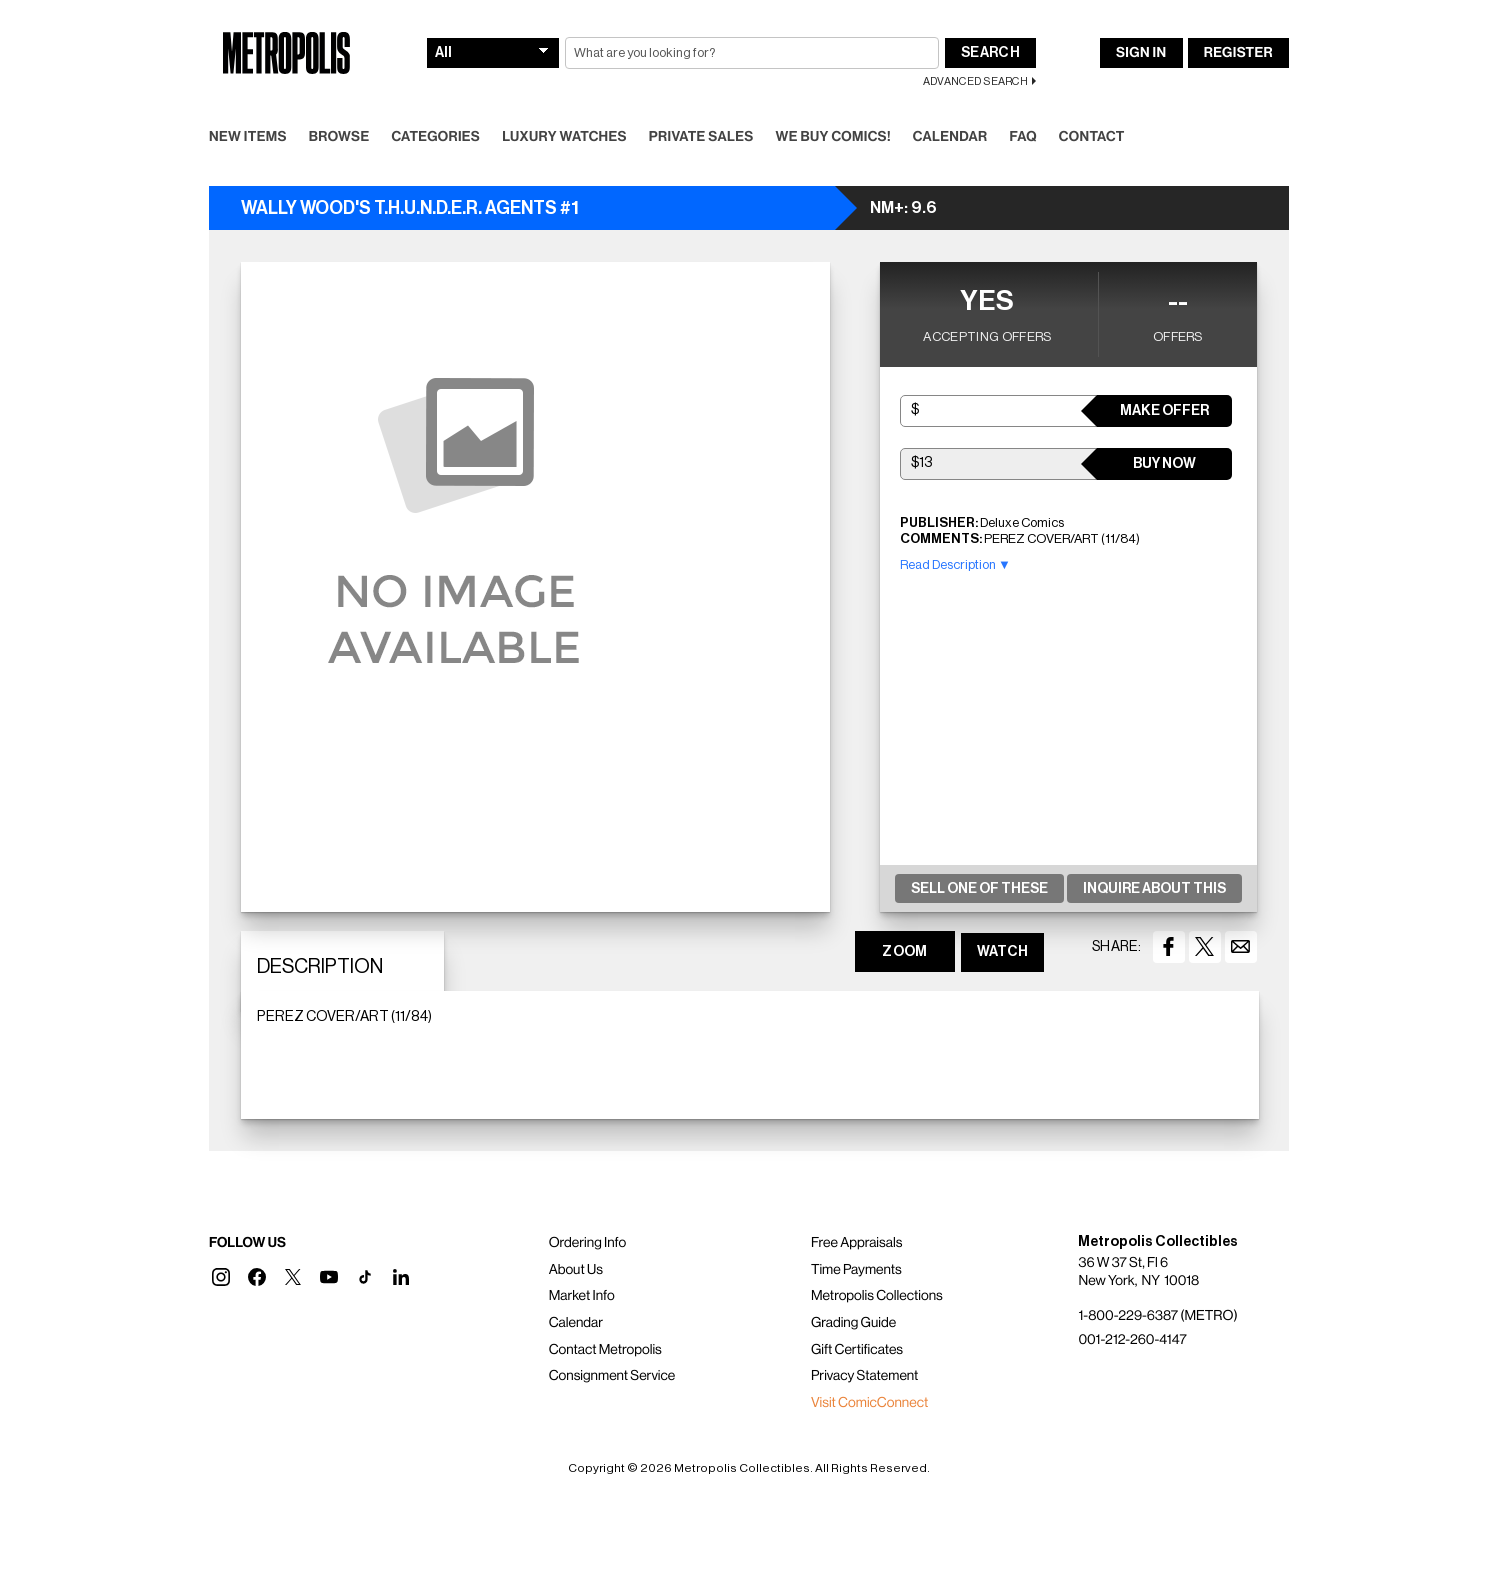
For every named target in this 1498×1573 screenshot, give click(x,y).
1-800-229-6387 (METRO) (1157, 1316)
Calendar (950, 137)
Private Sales (701, 137)
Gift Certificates (857, 1350)
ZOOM (904, 952)
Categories (435, 137)
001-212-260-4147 (1132, 1340)
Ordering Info (587, 1243)
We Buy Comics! (833, 137)
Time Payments (856, 1270)
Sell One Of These (979, 889)
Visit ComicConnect (869, 1403)
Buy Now (1164, 464)
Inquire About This (1154, 889)
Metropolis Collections (877, 1296)
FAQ (1022, 137)
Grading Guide (853, 1323)
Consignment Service (612, 1376)
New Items (248, 137)
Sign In (1141, 53)
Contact (1092, 137)
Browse (339, 137)
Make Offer (1164, 411)
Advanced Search (975, 81)
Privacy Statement (865, 1376)
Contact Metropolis (605, 1350)
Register (1238, 53)
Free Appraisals (857, 1243)
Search (990, 53)
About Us (576, 1270)
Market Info (582, 1296)
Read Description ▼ (955, 564)
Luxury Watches (564, 137)
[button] (221, 1277)
